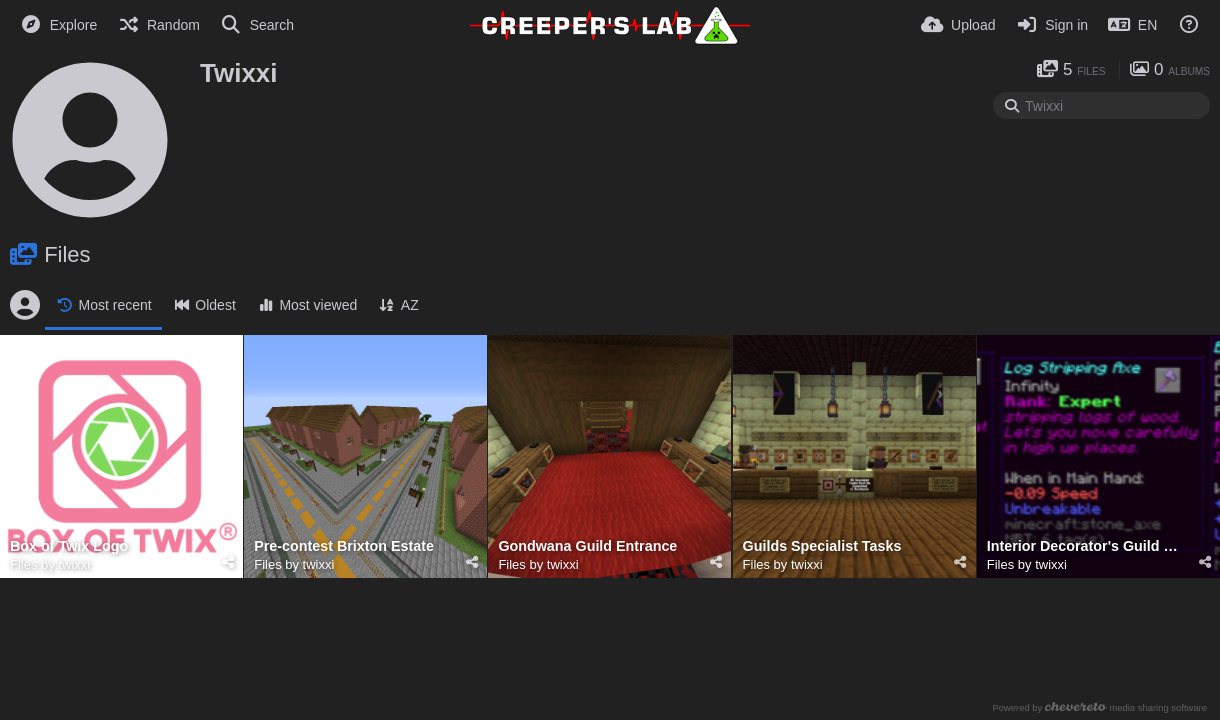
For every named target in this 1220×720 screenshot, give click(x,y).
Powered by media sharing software (1099, 707)
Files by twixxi (50, 564)
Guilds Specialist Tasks (822, 546)
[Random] (158, 25)
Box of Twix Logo (69, 546)
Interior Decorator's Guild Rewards (1086, 546)
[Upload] (958, 25)
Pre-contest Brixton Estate (344, 546)
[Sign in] (1051, 25)
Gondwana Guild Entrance (587, 546)
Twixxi (239, 73)
